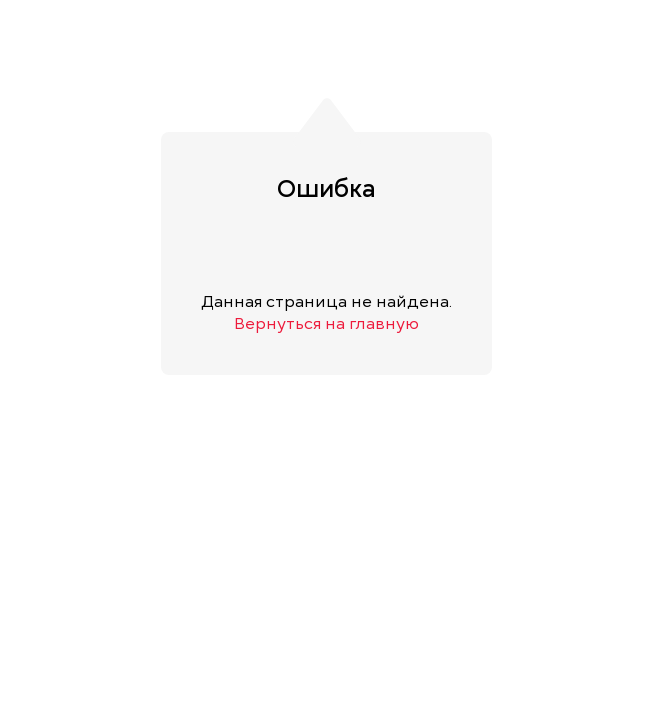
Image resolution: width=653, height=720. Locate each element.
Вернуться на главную (326, 324)
